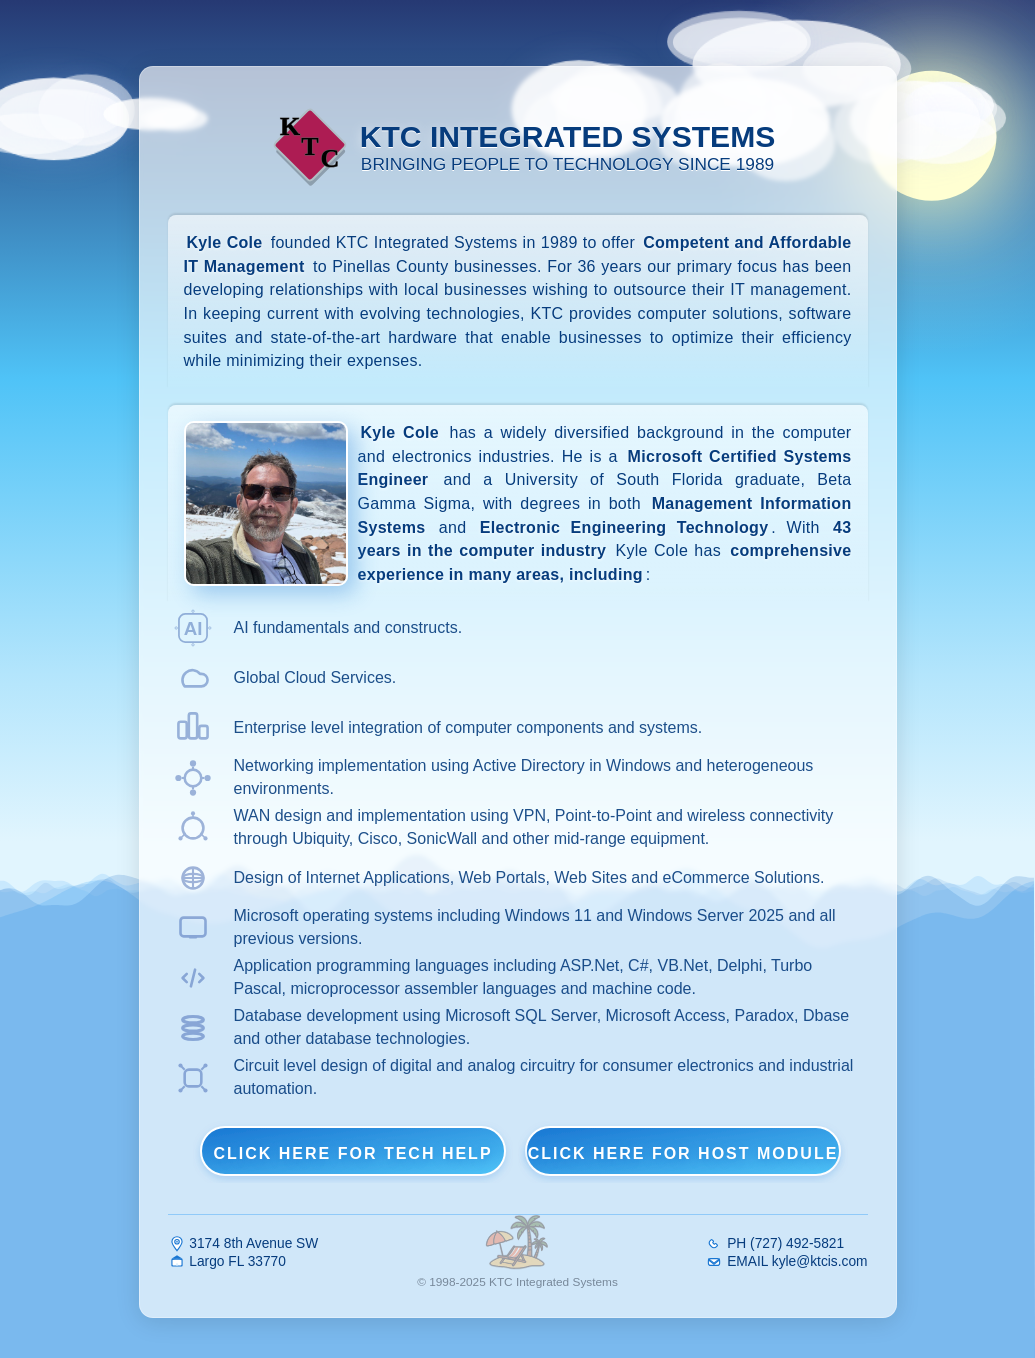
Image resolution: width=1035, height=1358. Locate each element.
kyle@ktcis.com (820, 1260)
